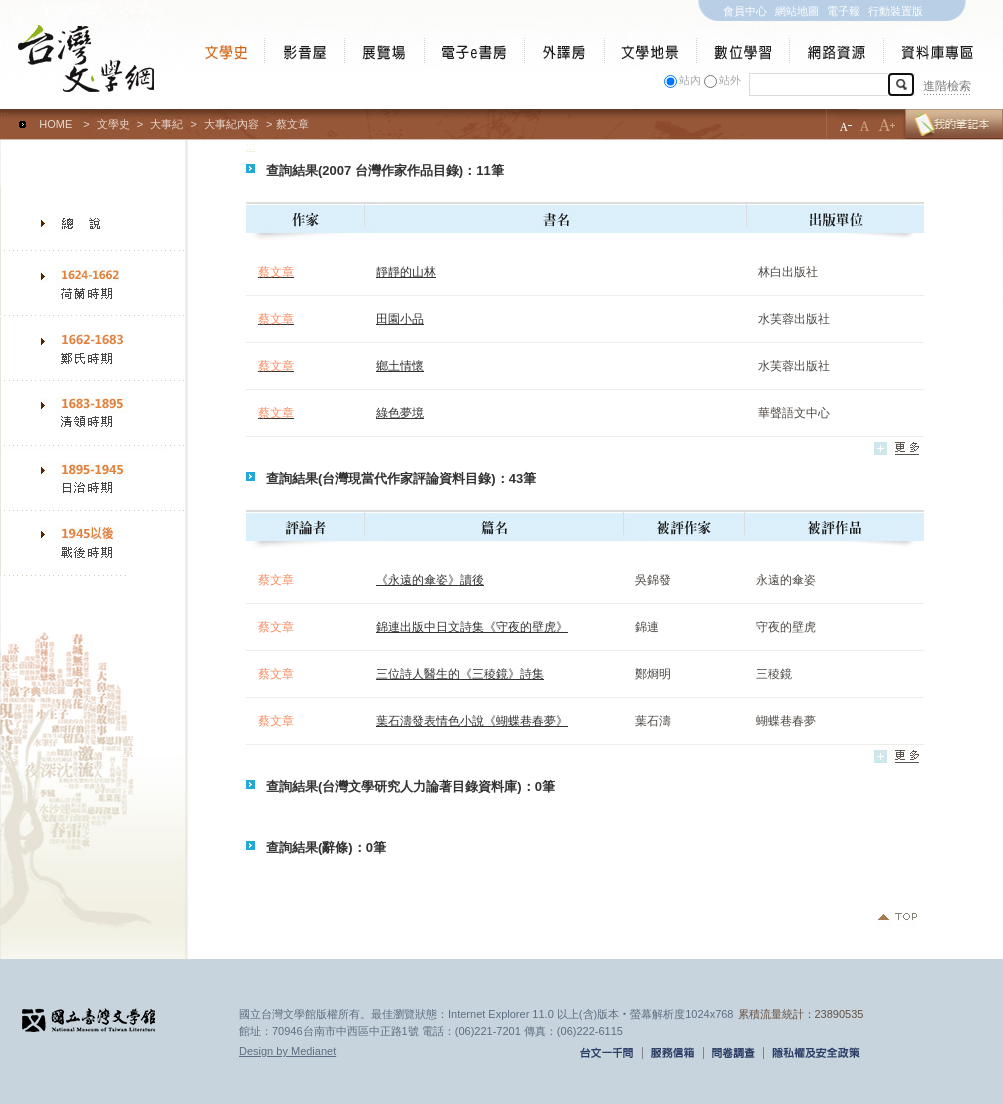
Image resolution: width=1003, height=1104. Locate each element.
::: (4, 115)
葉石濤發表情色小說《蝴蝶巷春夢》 (472, 721)
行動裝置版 (895, 11)
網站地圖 (797, 11)
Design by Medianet (287, 1051)
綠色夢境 (400, 413)
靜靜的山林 (406, 272)
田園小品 (400, 319)
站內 (690, 80)
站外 (730, 80)
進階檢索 (947, 86)
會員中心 (745, 11)
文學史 (113, 124)
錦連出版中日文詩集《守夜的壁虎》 (472, 627)
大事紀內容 (231, 124)
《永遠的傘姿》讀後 (430, 580)
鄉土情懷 (400, 366)
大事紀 (166, 124)
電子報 (843, 11)
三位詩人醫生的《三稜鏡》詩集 (460, 674)
